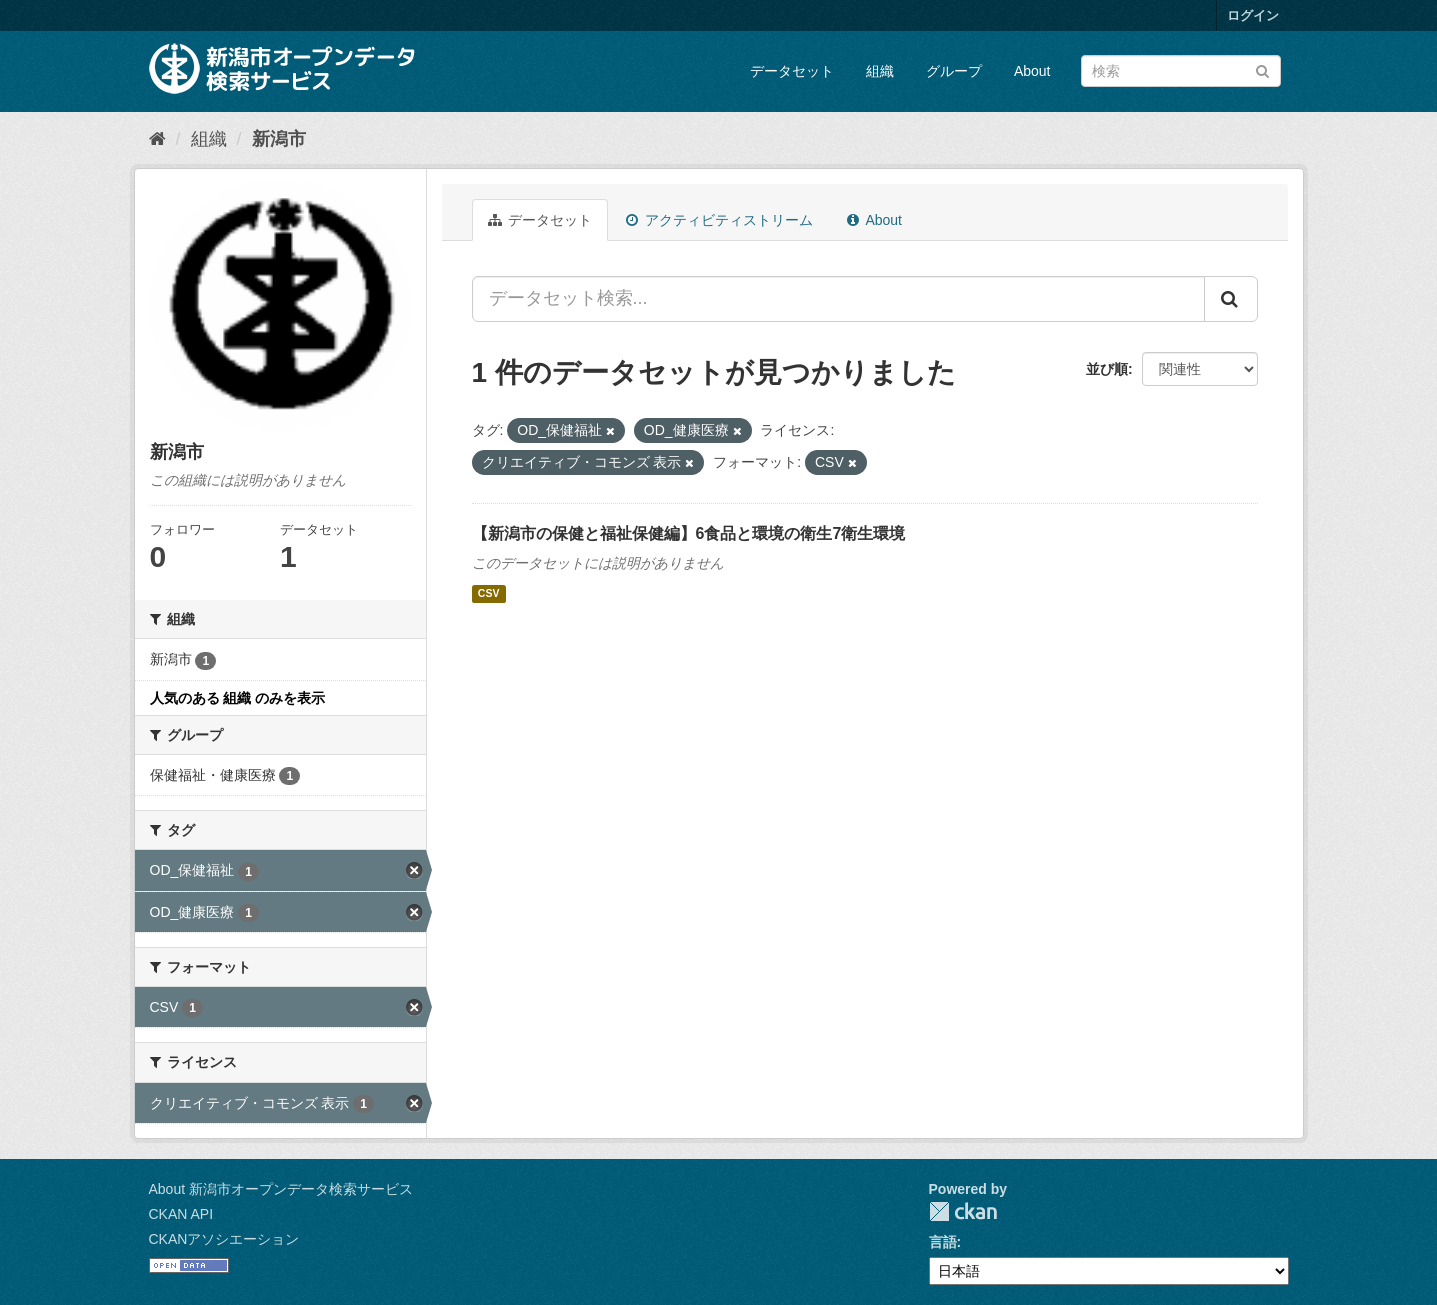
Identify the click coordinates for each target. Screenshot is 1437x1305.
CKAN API (181, 1214)
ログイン (1253, 15)
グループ (954, 71)
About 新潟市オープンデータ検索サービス (281, 1189)
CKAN (963, 1211)
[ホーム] (157, 139)
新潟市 (279, 139)
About (1032, 71)
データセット (792, 71)
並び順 (1107, 369)
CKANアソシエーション (224, 1239)
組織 (880, 71)
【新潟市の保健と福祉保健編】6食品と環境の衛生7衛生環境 (689, 533)
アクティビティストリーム (719, 220)
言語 (943, 1242)
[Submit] (1262, 69)
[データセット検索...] (838, 299)
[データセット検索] (1181, 71)
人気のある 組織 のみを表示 (238, 698)
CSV (489, 594)
